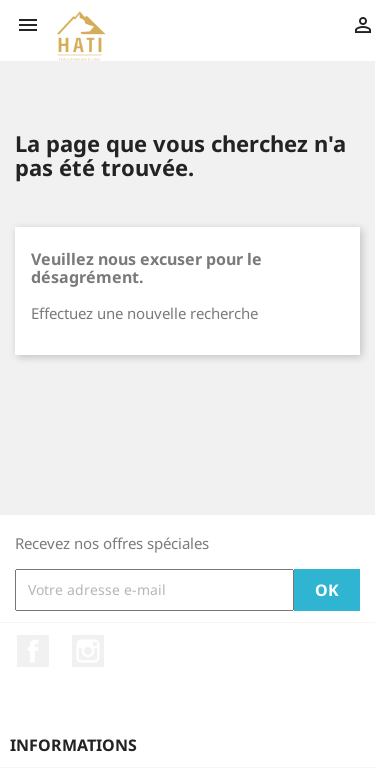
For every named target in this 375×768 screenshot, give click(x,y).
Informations (73, 745)
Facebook (33, 651)
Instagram (88, 651)
